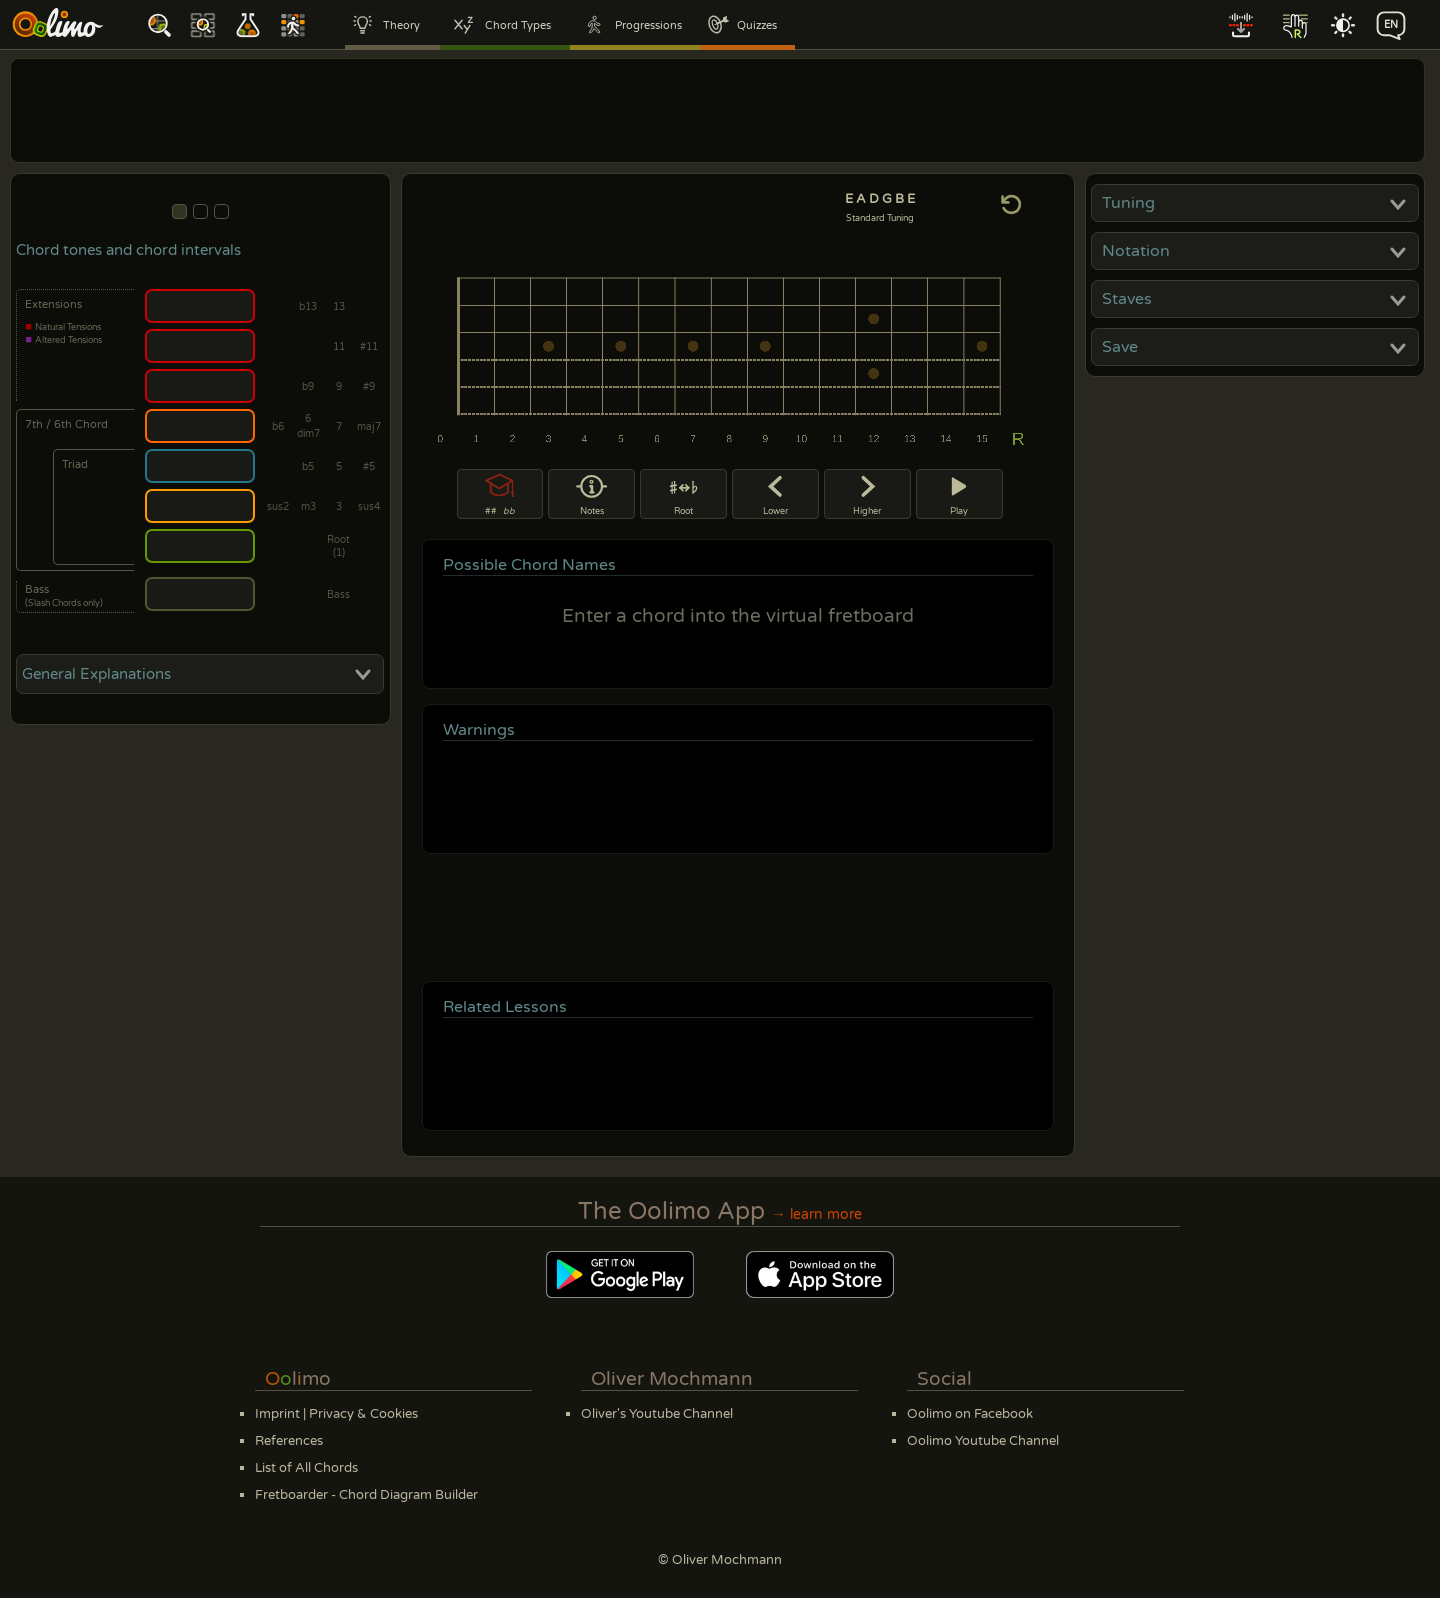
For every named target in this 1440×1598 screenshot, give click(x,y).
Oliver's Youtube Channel (657, 1414)
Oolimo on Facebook (970, 1414)
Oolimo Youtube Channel (983, 1441)
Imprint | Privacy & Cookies (336, 1414)
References (289, 1441)
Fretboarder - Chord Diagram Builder (366, 1495)
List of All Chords (306, 1468)
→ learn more (816, 1214)
